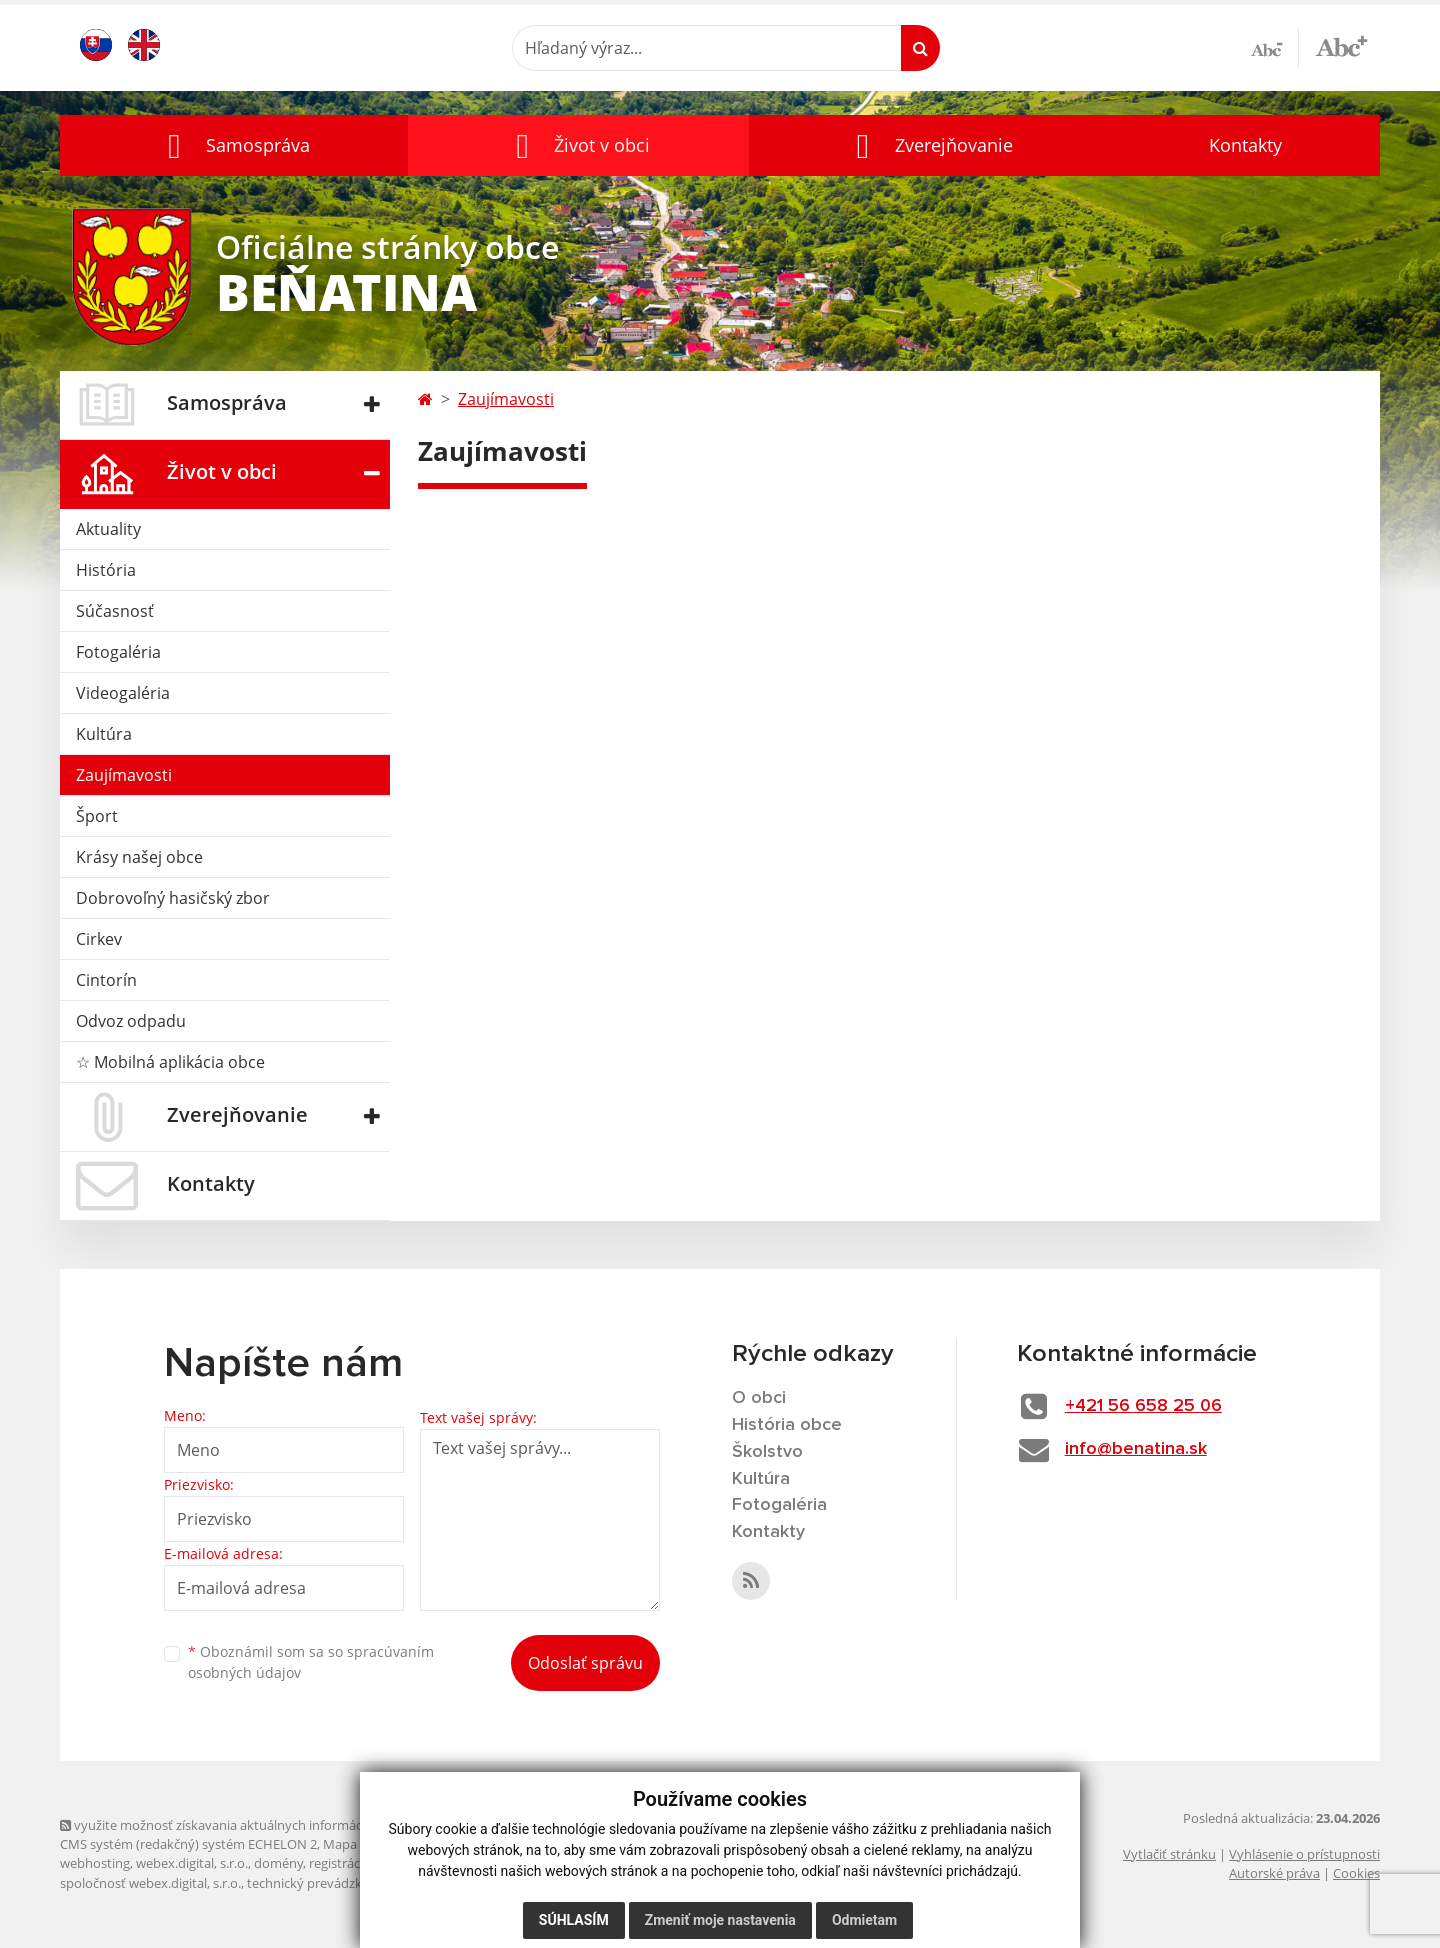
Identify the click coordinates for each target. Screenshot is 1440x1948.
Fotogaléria (118, 652)
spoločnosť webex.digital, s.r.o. (150, 1883)
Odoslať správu (585, 1663)
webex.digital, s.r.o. (192, 1863)
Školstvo (767, 1452)
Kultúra (104, 734)
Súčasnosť (115, 611)
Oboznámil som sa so (311, 1662)
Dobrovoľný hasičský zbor (173, 898)
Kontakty (1245, 145)
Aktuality (108, 529)
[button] (234, 145)
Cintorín (106, 980)
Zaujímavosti (124, 775)
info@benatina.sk (1136, 1449)
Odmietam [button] (864, 1920)
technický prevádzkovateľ (323, 1883)
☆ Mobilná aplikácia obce (170, 1062)
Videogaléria (123, 693)
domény (278, 1863)
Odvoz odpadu (131, 1021)
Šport (97, 816)
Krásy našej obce (139, 857)
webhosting (95, 1863)
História (106, 570)
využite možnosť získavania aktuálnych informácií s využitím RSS (258, 1825)
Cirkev (99, 939)
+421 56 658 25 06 (1143, 1406)
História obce (787, 1425)
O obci (759, 1398)
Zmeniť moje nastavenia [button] (720, 1920)
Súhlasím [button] (574, 1920)
